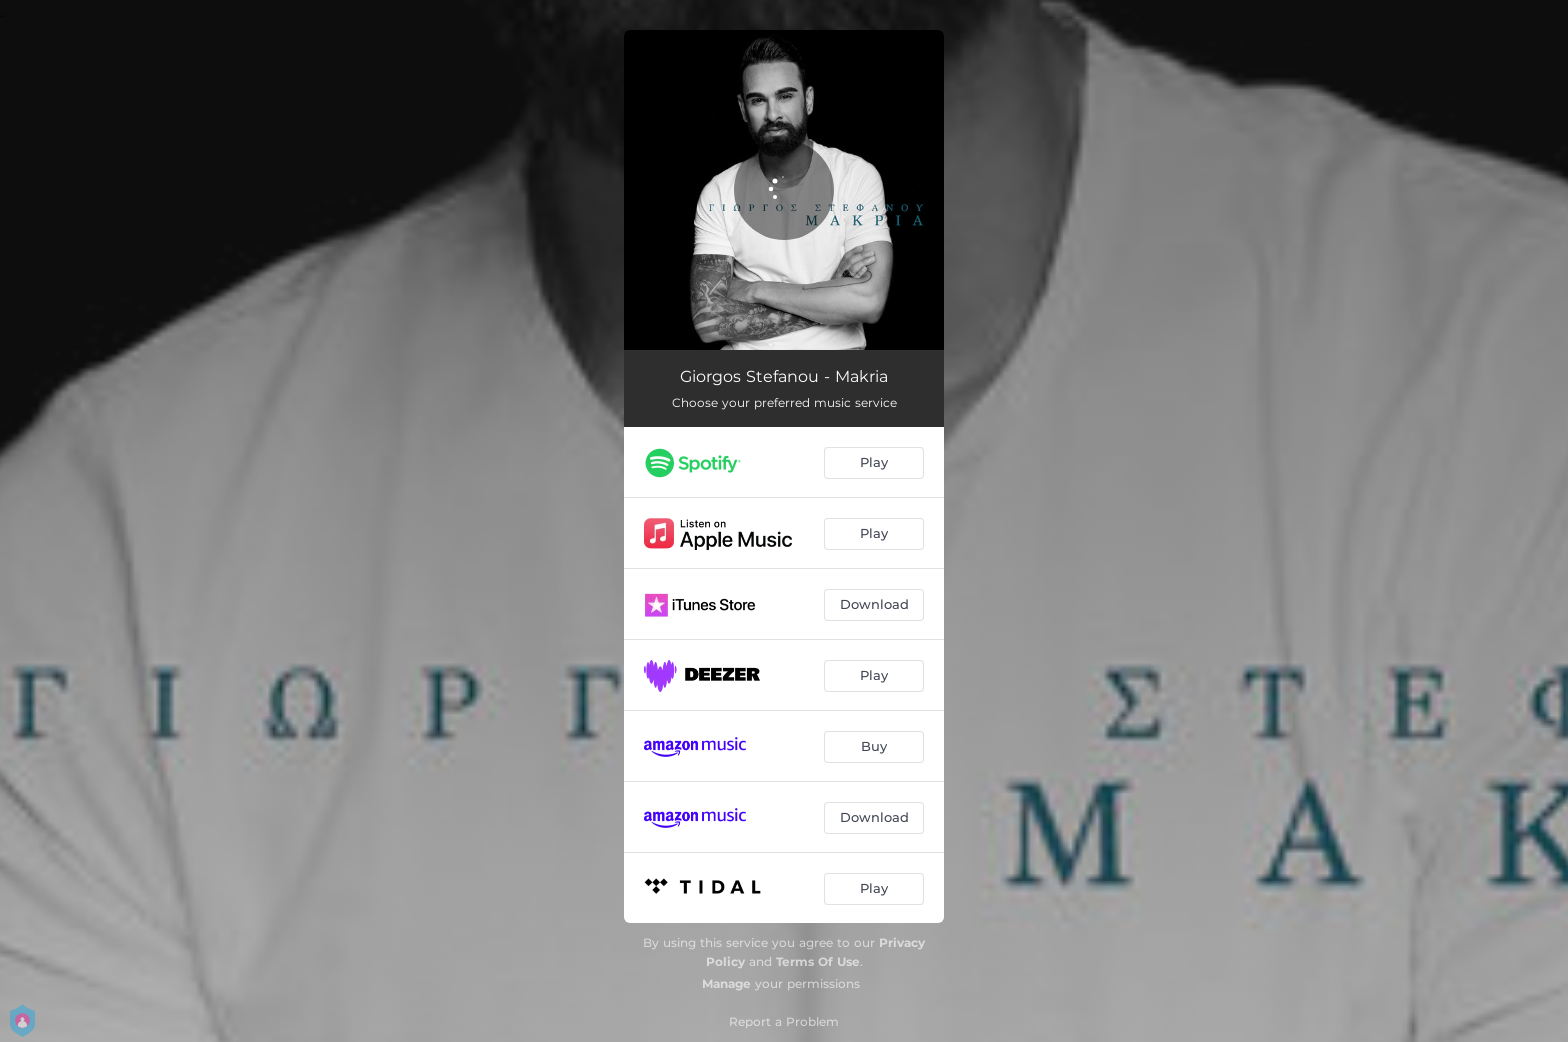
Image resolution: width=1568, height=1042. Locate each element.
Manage (726, 983)
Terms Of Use (818, 961)
